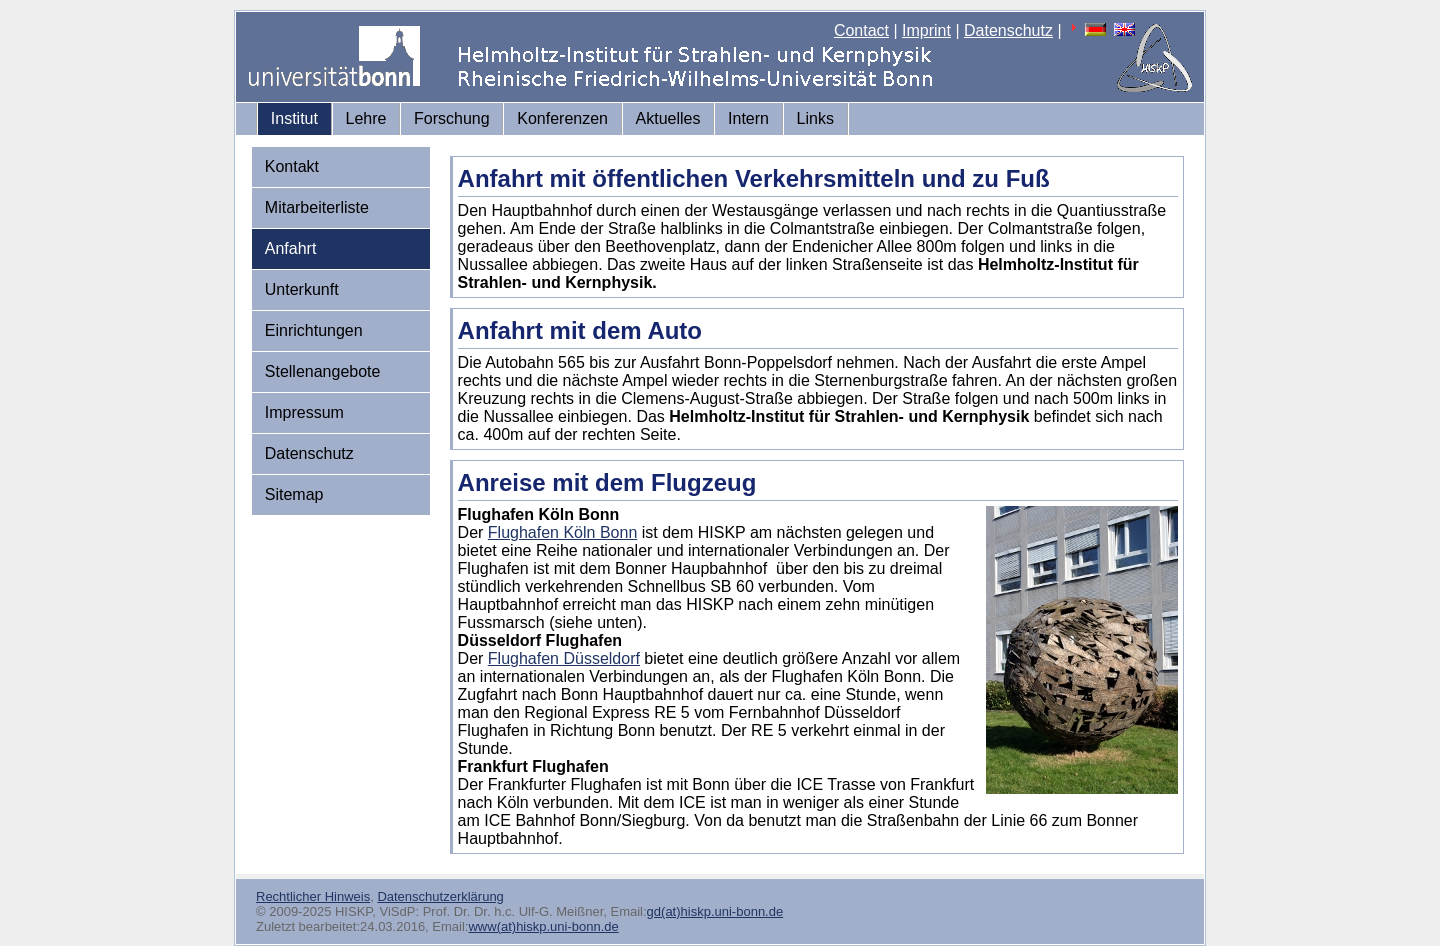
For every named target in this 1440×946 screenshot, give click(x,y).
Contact (861, 30)
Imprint (926, 30)
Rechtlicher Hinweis (313, 896)
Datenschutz (1008, 30)
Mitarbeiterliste (317, 207)
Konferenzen (562, 118)
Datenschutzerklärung (440, 896)
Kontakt (292, 166)
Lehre (366, 118)
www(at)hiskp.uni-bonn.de (543, 926)
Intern (748, 118)
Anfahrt (291, 248)
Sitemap (294, 494)
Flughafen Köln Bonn (562, 532)
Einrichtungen (314, 330)
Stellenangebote (323, 371)
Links (815, 118)
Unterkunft (302, 289)
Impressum (304, 412)
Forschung (452, 118)
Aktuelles (668, 118)
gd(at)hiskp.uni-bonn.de (715, 911)
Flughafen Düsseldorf (564, 658)
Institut (294, 118)
